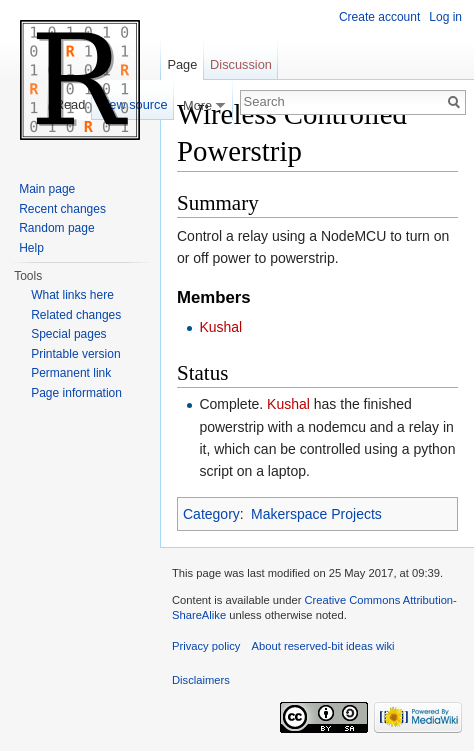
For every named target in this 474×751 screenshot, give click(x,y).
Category (211, 514)
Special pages (68, 334)
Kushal (220, 327)
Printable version (75, 354)
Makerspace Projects (316, 514)
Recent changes (62, 209)
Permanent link (71, 373)
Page (182, 64)
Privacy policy (206, 646)
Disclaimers (201, 680)
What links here (72, 295)
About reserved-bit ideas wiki (323, 646)
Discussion (241, 64)
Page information (76, 393)
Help (31, 248)
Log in (445, 17)
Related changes (76, 315)
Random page (56, 228)
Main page (47, 189)
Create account (379, 17)
